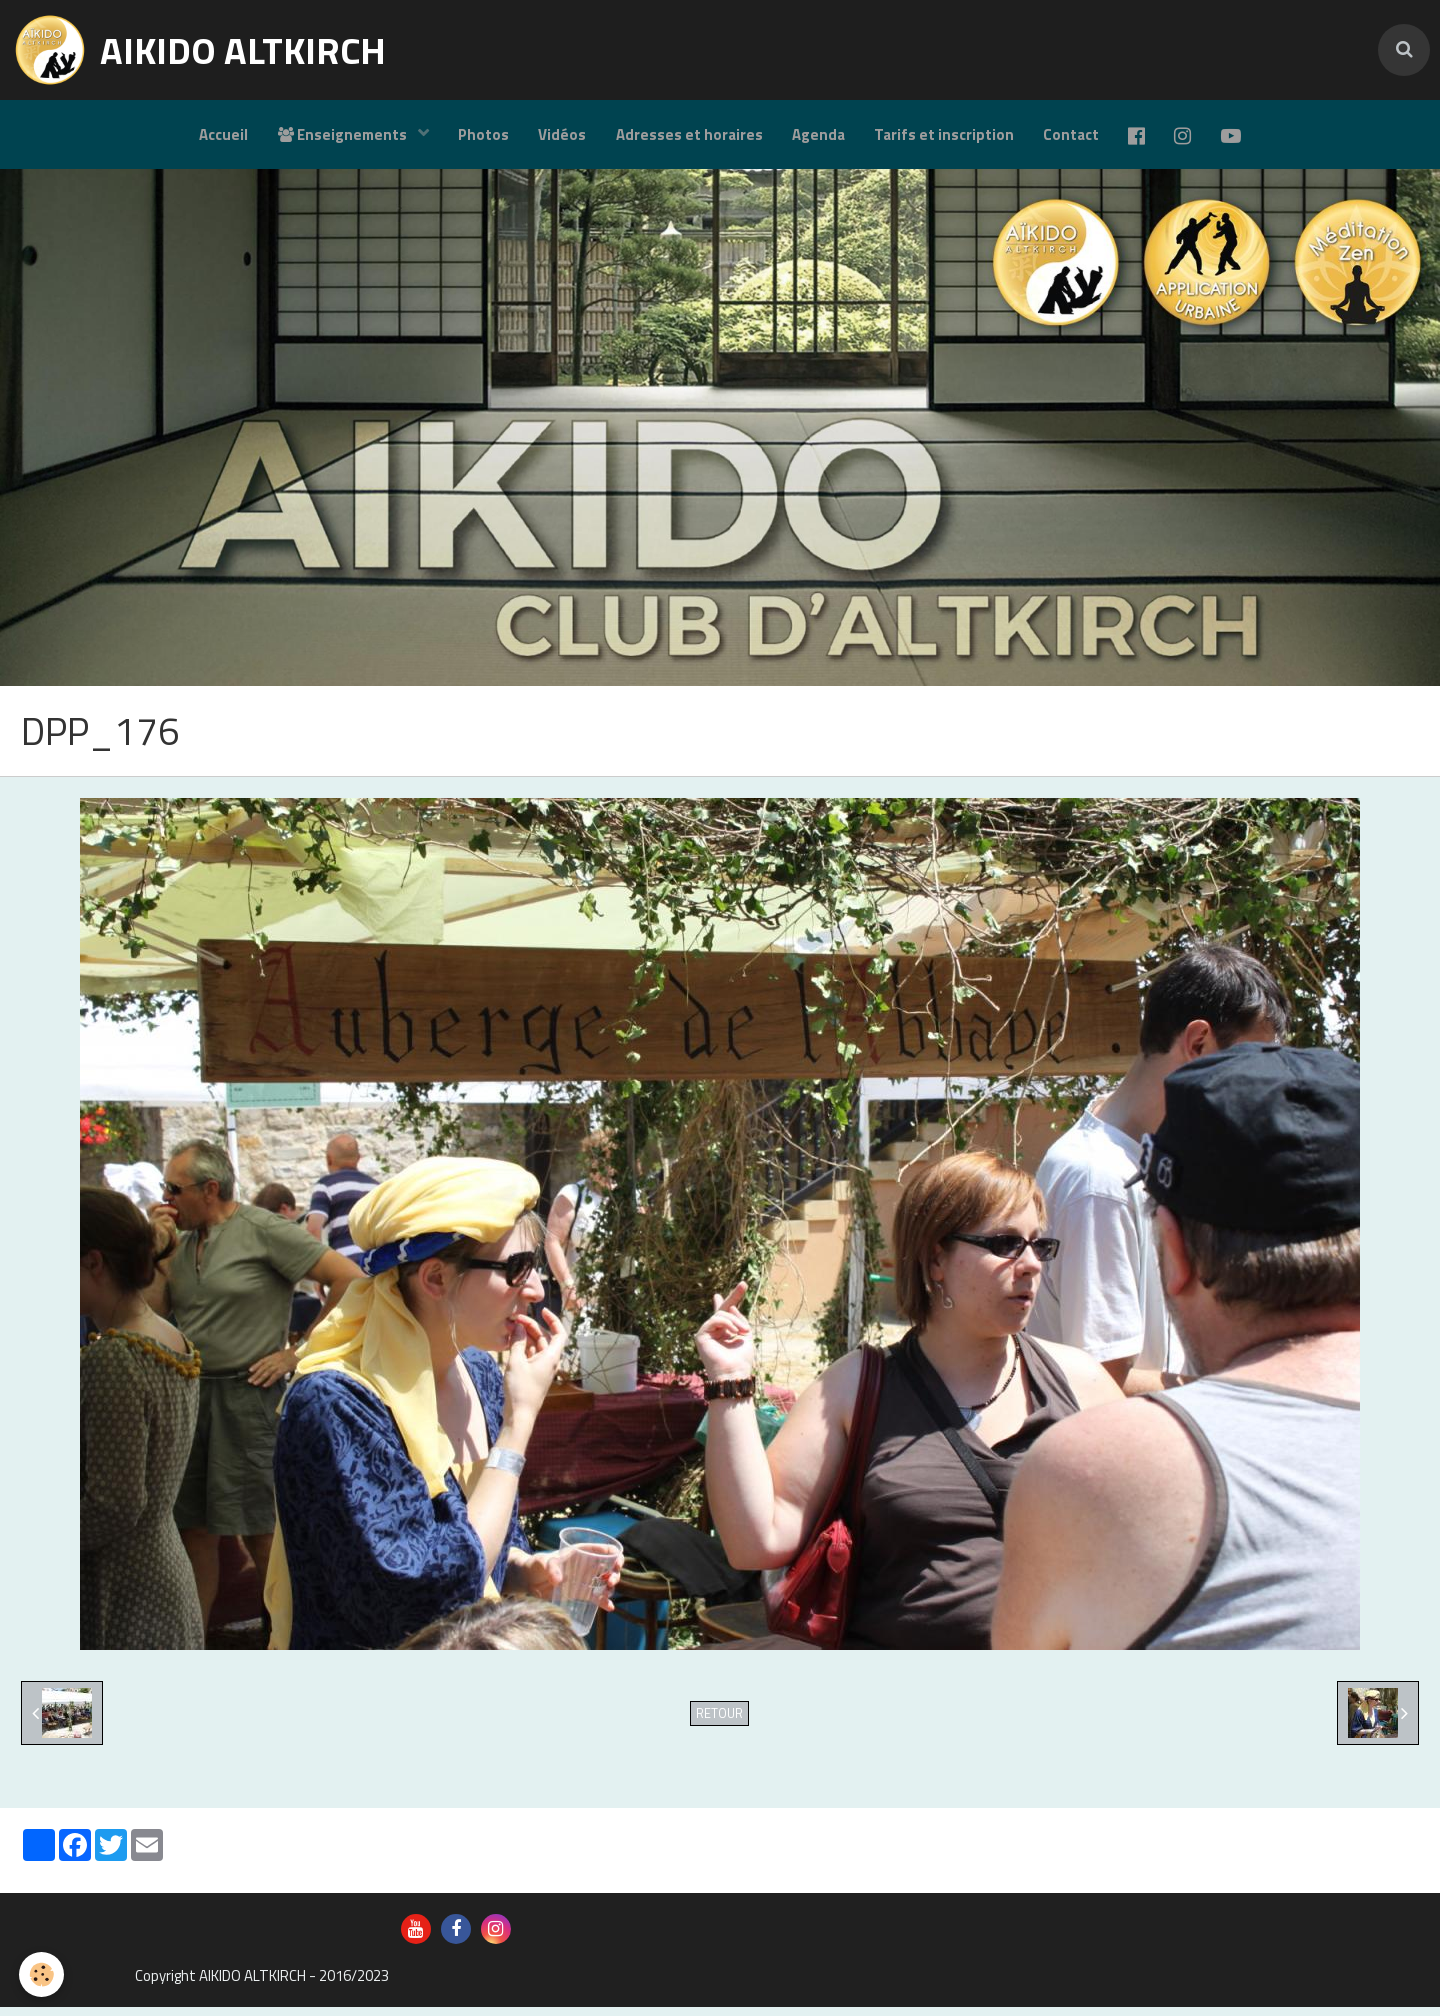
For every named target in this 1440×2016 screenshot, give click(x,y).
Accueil (219, 135)
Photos (481, 135)
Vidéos (561, 135)
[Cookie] (42, 1974)
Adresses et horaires (688, 135)
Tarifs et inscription (945, 135)
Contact (1073, 135)
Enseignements (340, 135)
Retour (719, 1722)
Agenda (818, 135)
